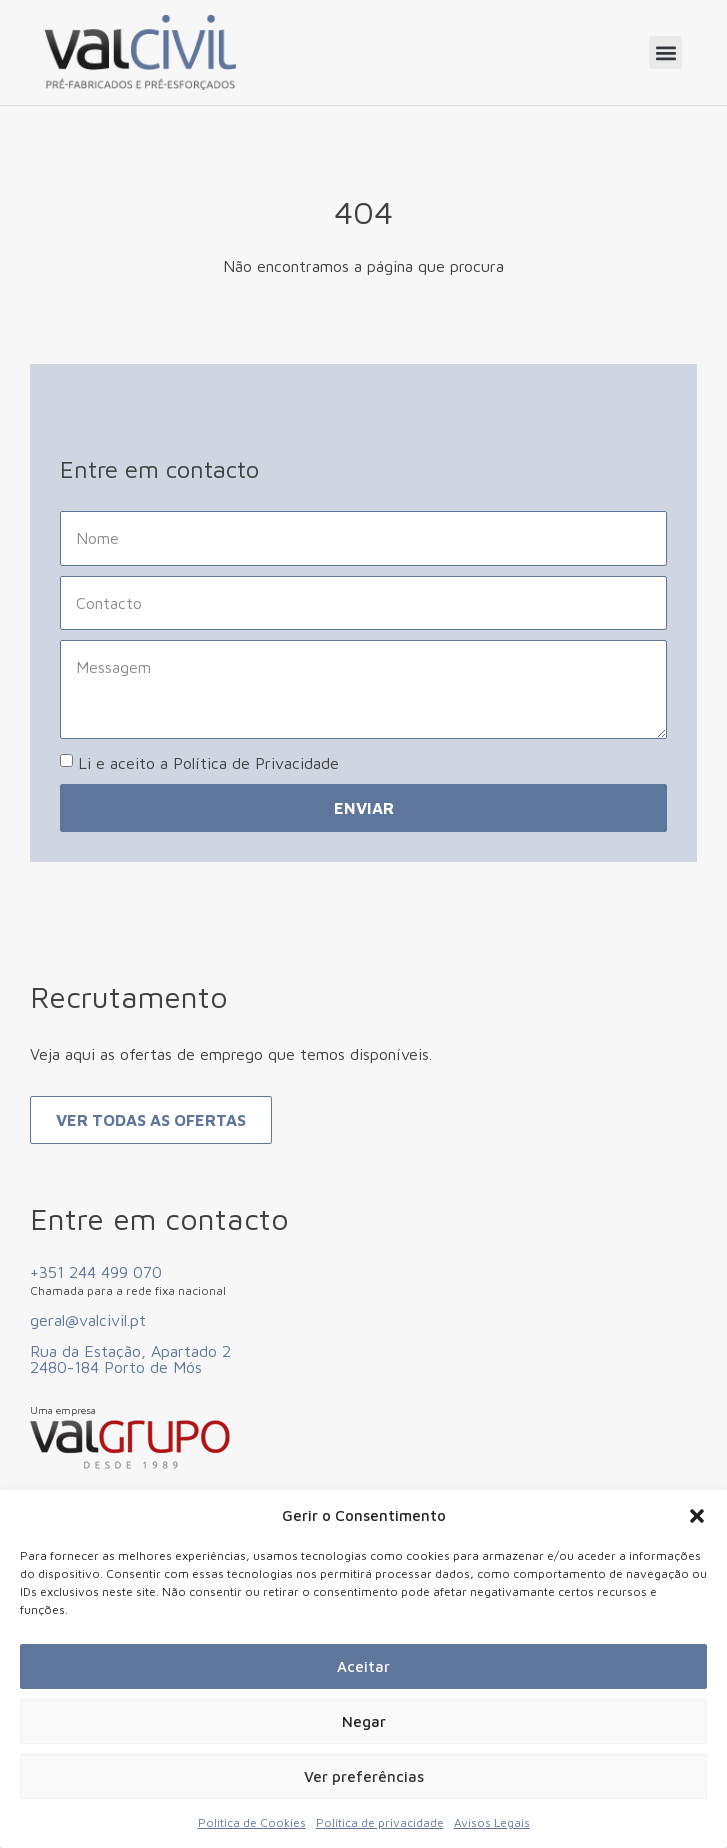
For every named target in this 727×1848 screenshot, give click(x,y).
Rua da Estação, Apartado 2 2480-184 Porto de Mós (130, 1359)
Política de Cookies (252, 1822)
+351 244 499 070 (96, 1272)
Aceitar (363, 1666)
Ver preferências (364, 1776)
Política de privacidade (380, 1822)
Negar (364, 1721)
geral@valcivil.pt (88, 1320)
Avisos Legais (492, 1822)
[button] (697, 1516)
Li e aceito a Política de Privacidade (208, 763)
